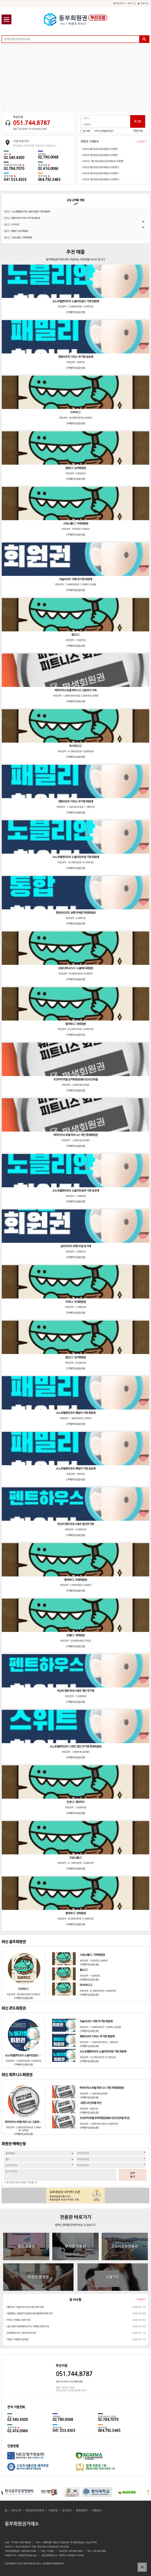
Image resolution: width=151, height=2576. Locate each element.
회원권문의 (82, 2510)
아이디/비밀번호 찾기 (103, 131)
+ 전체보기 (141, 141)
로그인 (132, 3)
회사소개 (16, 2510)
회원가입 (143, 3)
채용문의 (96, 2510)
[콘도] (27, 211)
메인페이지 (119, 3)
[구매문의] (70, 312)
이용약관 (53, 2510)
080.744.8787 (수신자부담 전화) (30, 128)
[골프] (12, 224)
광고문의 (67, 2510)
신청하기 (132, 2174)
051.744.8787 (31, 123)
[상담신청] (80, 312)
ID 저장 (87, 131)
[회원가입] (138, 131)
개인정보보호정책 (34, 2510)
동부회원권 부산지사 (75, 19)
